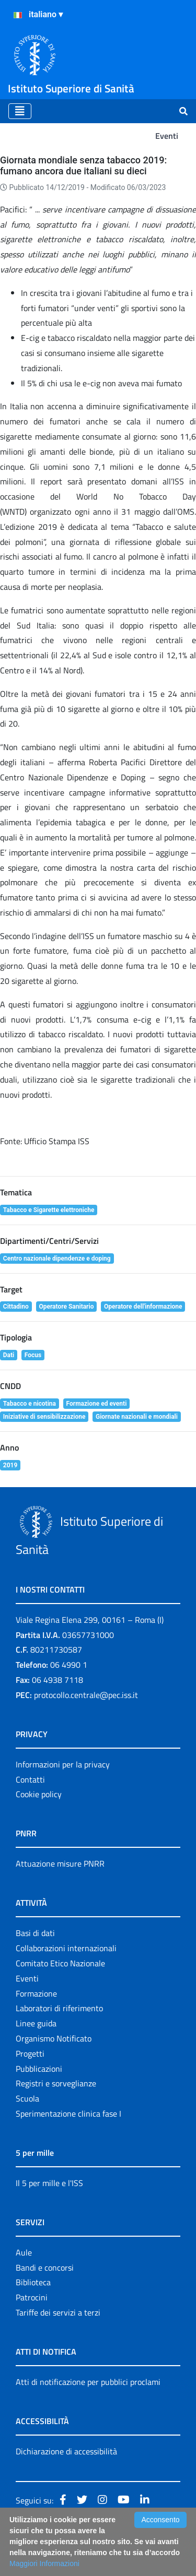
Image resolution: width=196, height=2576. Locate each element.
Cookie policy (39, 1794)
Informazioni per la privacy (63, 1764)
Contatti (30, 1779)
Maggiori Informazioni (44, 2563)
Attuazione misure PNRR (60, 1863)
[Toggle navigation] (19, 111)
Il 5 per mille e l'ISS (49, 2183)
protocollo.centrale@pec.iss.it (86, 1695)
